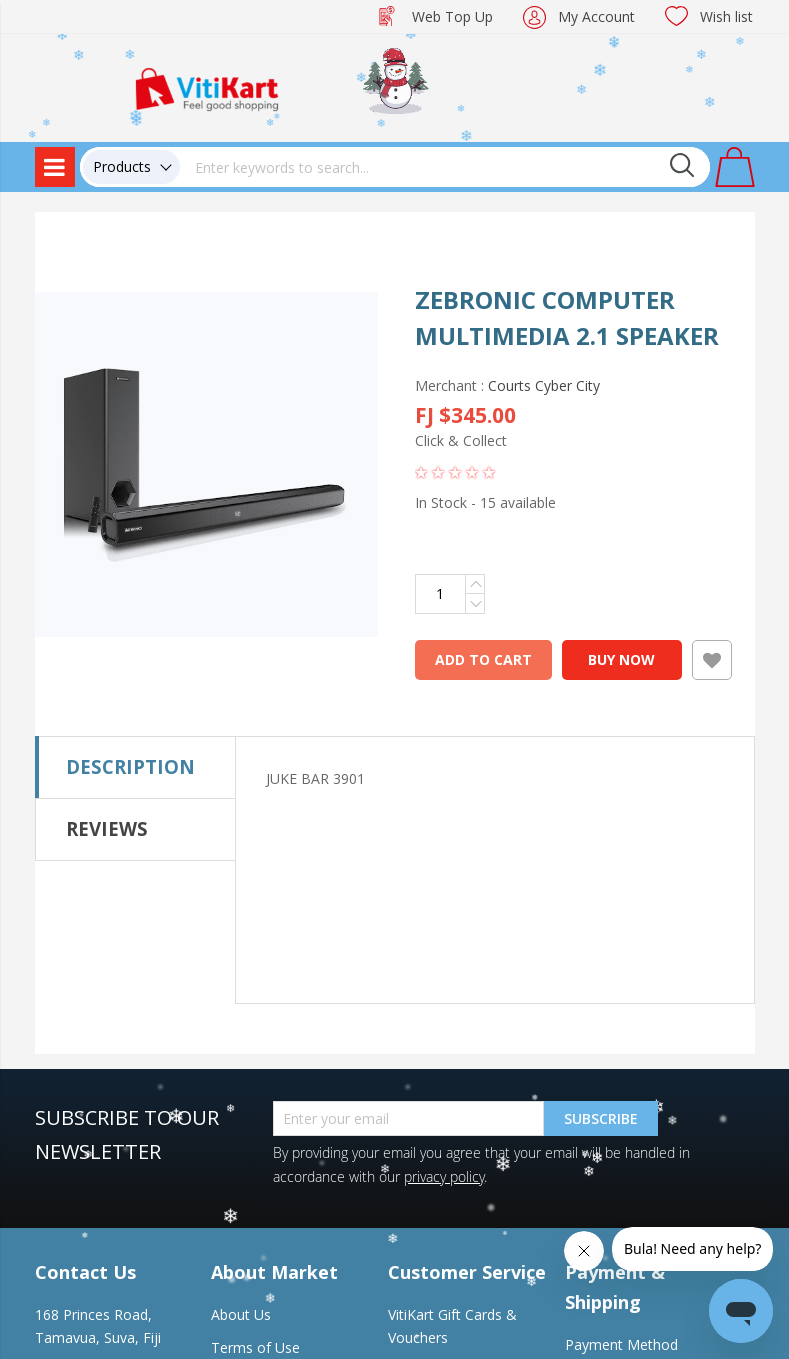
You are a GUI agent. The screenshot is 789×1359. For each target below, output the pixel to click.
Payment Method (621, 1344)
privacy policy (444, 1176)
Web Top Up (452, 16)
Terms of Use (255, 1347)
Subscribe (601, 1118)
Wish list (726, 16)
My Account (596, 16)
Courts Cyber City (544, 385)
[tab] (135, 767)
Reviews (107, 828)
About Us (241, 1314)
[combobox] (445, 167)
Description (130, 766)
